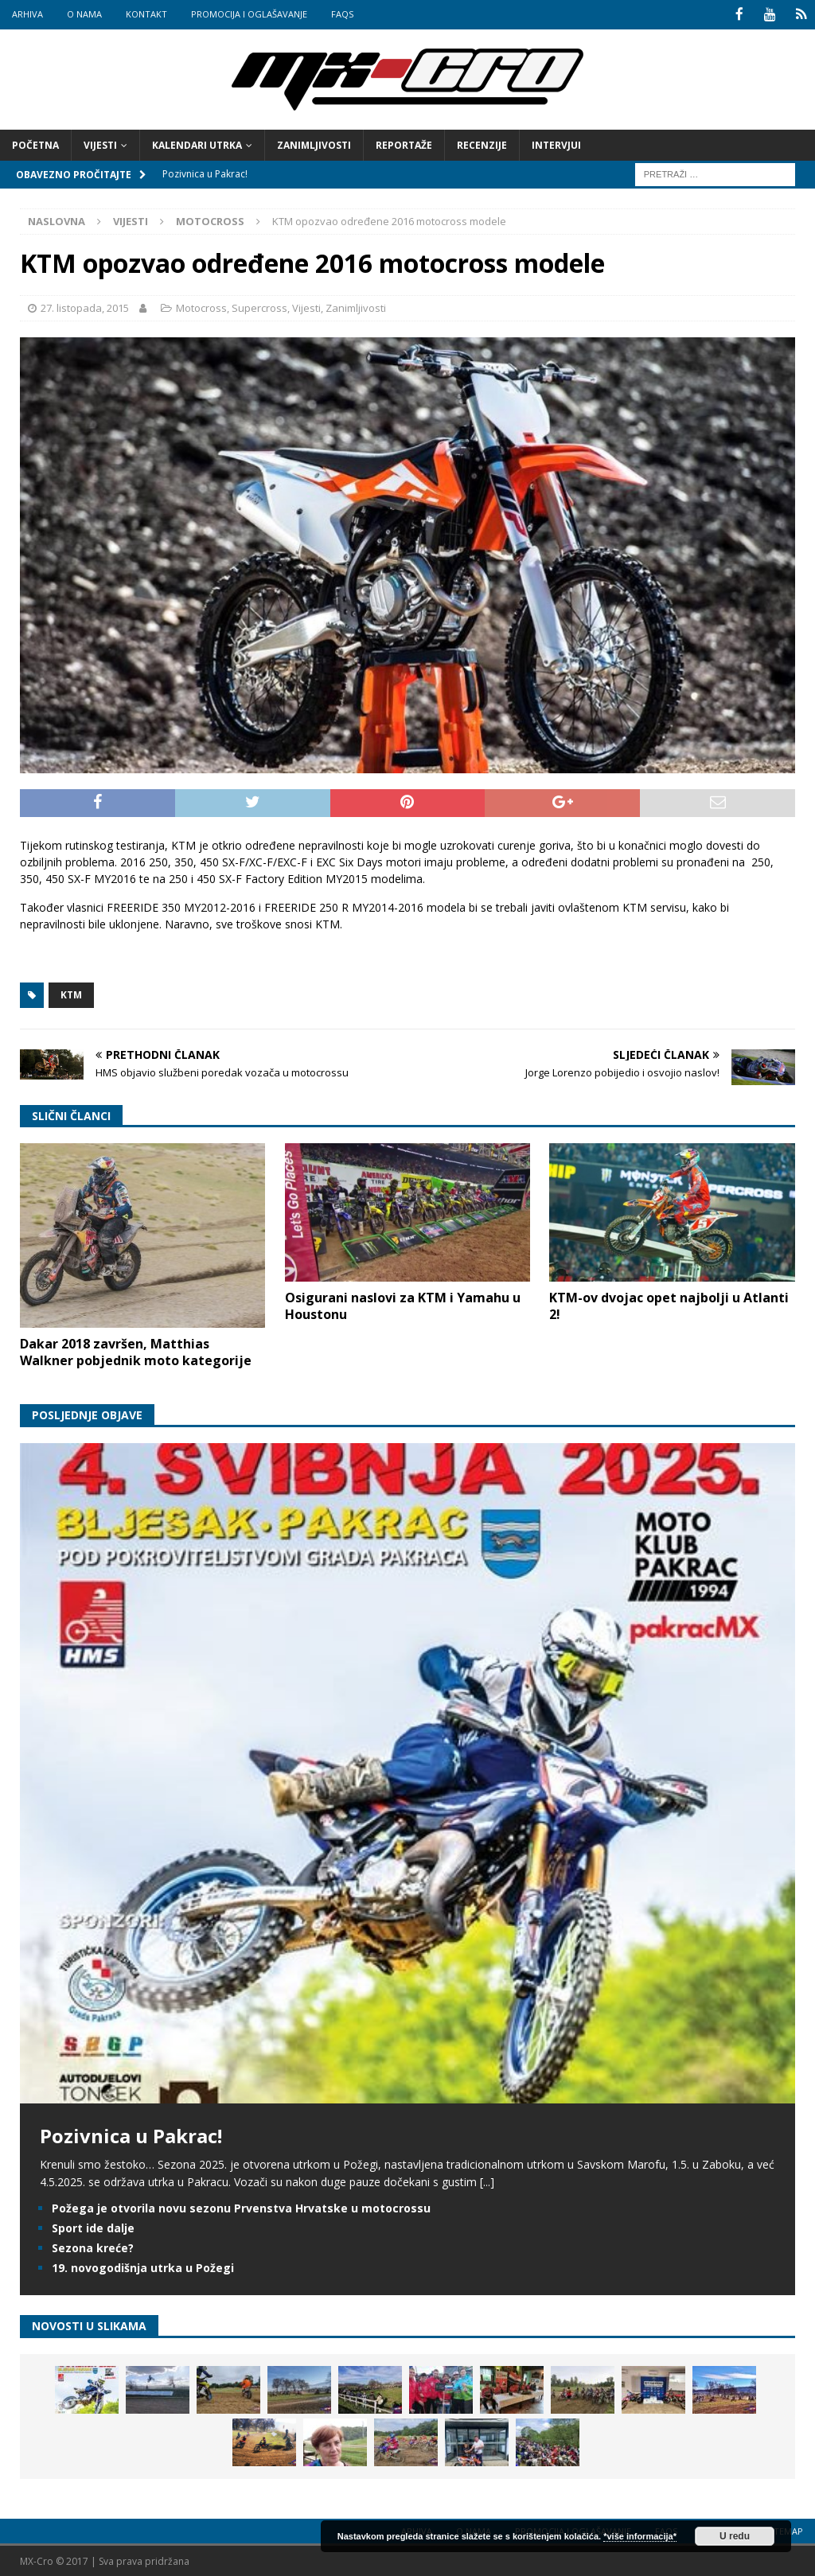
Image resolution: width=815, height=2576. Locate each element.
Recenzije (482, 143)
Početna (35, 143)
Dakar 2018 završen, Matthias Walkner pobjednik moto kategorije (136, 1350)
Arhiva (27, 14)
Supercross (259, 307)
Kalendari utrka (197, 143)
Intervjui (556, 143)
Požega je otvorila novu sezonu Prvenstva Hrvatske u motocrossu (241, 2206)
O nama (84, 14)
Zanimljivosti (314, 143)
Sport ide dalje (93, 2226)
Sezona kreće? (93, 2246)
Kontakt (146, 14)
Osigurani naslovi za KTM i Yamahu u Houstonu (403, 1304)
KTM (71, 994)
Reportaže (404, 143)
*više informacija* (640, 2536)
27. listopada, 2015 (85, 307)
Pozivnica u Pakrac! (131, 2134)
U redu (734, 2536)
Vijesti (100, 143)
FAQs (342, 14)
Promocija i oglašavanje (249, 14)
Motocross (201, 307)
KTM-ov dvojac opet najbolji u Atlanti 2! (669, 1304)
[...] (487, 2181)
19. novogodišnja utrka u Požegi (143, 2266)
